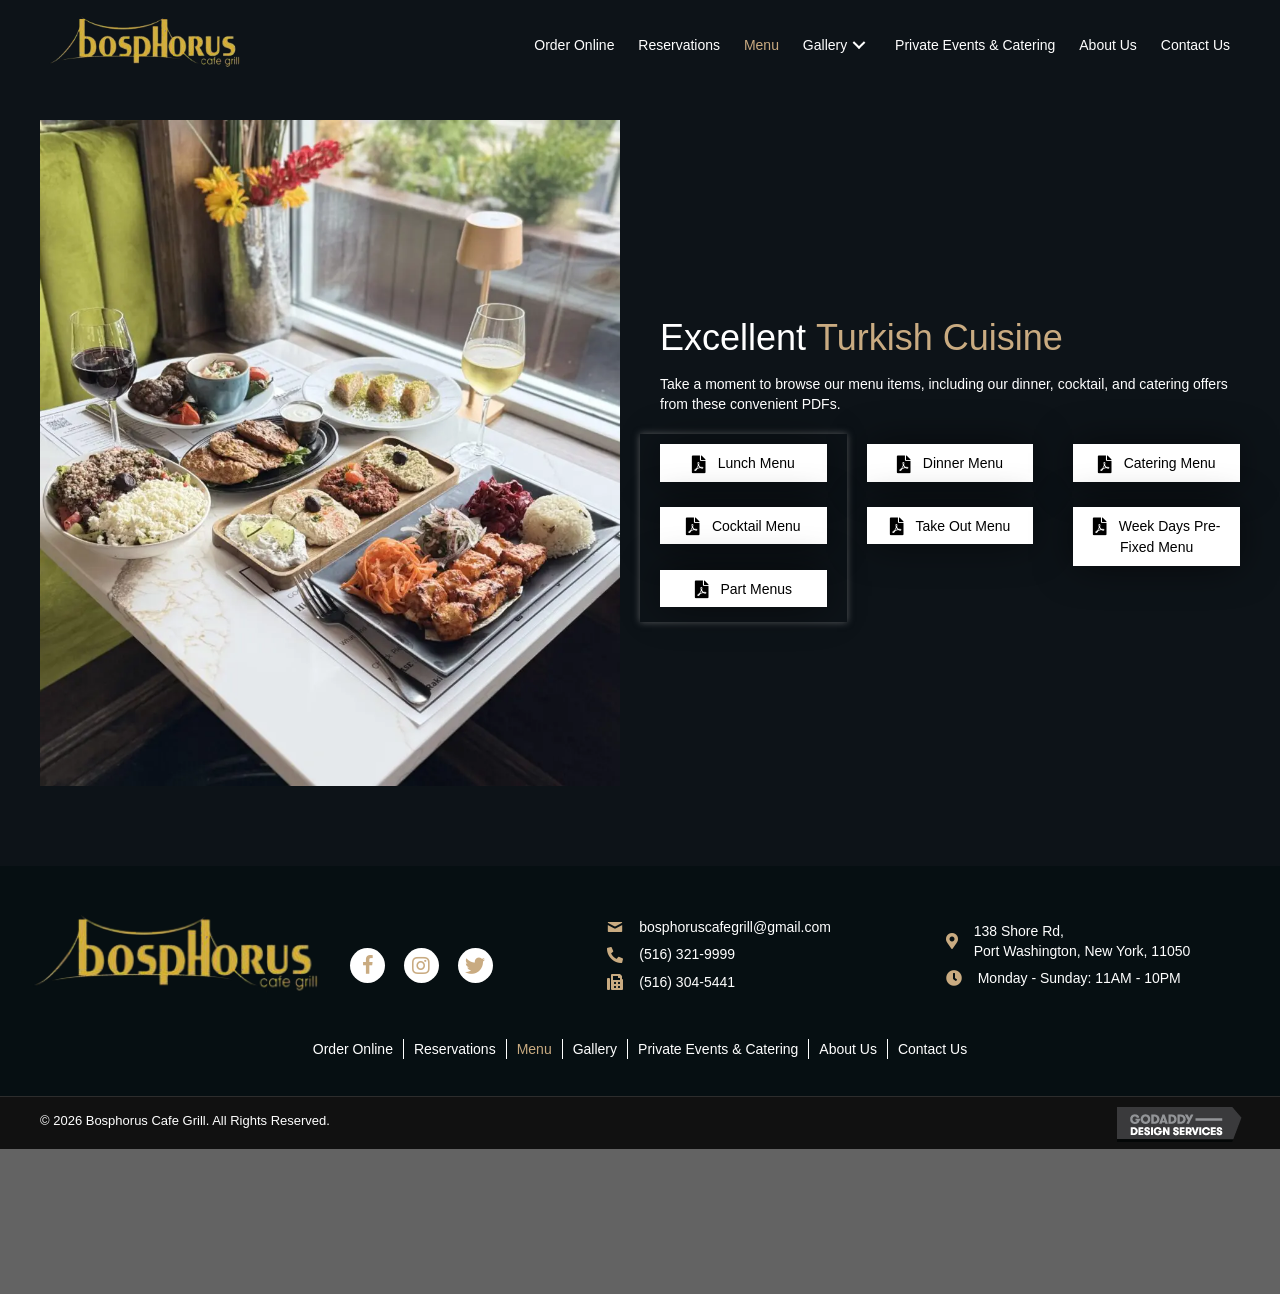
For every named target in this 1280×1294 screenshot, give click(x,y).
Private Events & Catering (718, 1049)
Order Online (353, 1049)
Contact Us (932, 1049)
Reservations (455, 1049)
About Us (848, 1049)
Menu (534, 1049)
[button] (743, 462)
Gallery (595, 1049)
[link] (574, 45)
